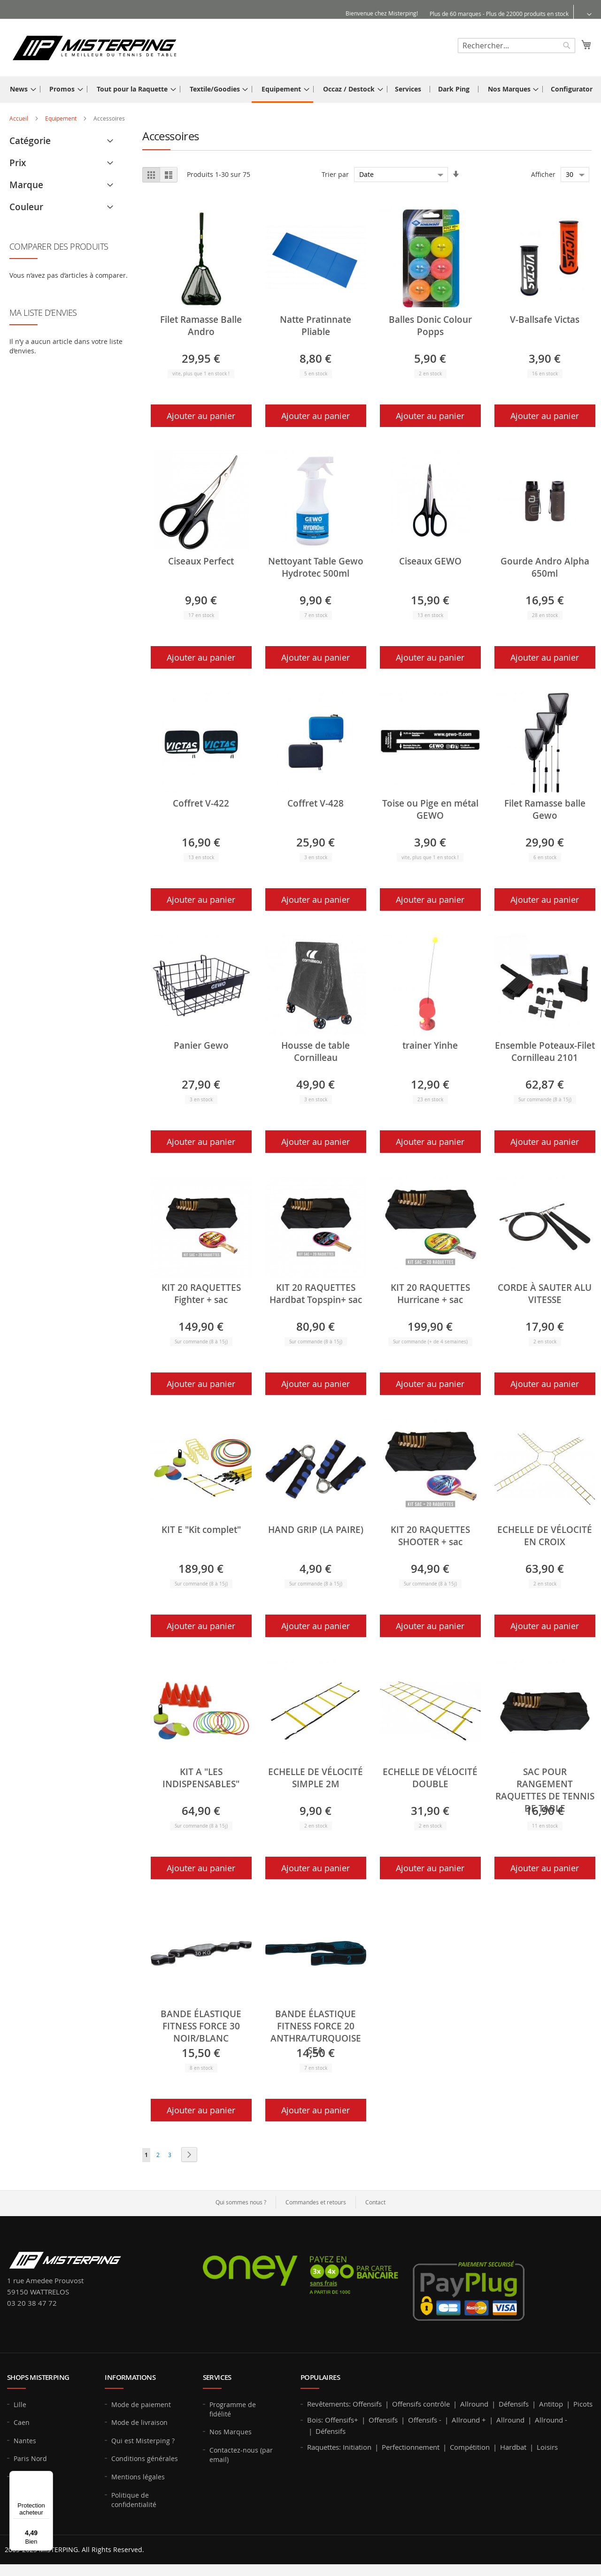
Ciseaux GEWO (430, 561)
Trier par (335, 174)
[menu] (300, 89)
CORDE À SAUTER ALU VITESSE (545, 1293)
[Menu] (47, 2476)
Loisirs (547, 2447)
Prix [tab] (17, 163)
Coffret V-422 (201, 803)
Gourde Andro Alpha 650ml (545, 567)
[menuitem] (20, 88)
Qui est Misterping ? (143, 2440)
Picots (583, 2403)
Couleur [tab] (26, 207)
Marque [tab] (26, 185)
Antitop (551, 2403)
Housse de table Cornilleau (315, 1051)
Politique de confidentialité (133, 2500)
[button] (583, 13)
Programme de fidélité (232, 2409)
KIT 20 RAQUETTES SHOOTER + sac (430, 1536)
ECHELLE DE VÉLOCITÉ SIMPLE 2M (315, 1778)
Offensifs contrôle (421, 2403)
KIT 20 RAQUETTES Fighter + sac (201, 1293)
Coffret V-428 (315, 803)
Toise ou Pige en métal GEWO (430, 809)
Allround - (551, 2419)
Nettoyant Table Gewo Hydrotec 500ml (315, 567)
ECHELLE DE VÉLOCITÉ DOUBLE (430, 1778)
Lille (20, 2404)
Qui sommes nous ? (241, 2202)
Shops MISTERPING (38, 2377)
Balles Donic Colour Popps (430, 325)
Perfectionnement (410, 2447)
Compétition (470, 2447)
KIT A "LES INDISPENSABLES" (200, 1778)
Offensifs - (424, 2419)
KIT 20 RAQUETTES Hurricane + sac (430, 1293)
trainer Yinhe (430, 1045)
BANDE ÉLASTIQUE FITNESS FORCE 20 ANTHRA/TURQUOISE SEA (315, 2032)
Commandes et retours (315, 2202)
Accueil (19, 118)
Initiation (357, 2447)
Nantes (25, 2440)
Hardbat (513, 2447)
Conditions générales (144, 2458)
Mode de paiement (141, 2404)
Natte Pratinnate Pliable (315, 325)
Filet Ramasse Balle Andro (201, 325)
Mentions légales (138, 2476)
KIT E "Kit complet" (201, 1530)
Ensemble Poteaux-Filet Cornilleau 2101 (545, 1051)
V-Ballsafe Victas (544, 319)
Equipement (61, 118)
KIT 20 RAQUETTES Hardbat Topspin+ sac (316, 1293)
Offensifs (367, 2403)
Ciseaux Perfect (201, 561)
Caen (22, 2422)
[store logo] (94, 47)
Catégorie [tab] (30, 141)
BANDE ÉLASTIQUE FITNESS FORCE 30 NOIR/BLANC (201, 2026)
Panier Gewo (201, 1045)
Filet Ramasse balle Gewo (545, 809)
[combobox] (516, 45)
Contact (375, 2202)
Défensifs (514, 2403)
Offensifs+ (341, 2419)
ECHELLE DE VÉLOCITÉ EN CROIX (544, 1536)
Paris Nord (30, 2458)
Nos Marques (230, 2431)
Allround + (469, 2419)
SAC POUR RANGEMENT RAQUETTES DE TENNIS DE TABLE (544, 1790)
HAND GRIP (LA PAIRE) (315, 1530)
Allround (474, 2403)
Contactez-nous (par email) (241, 2455)
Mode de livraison (139, 2422)
